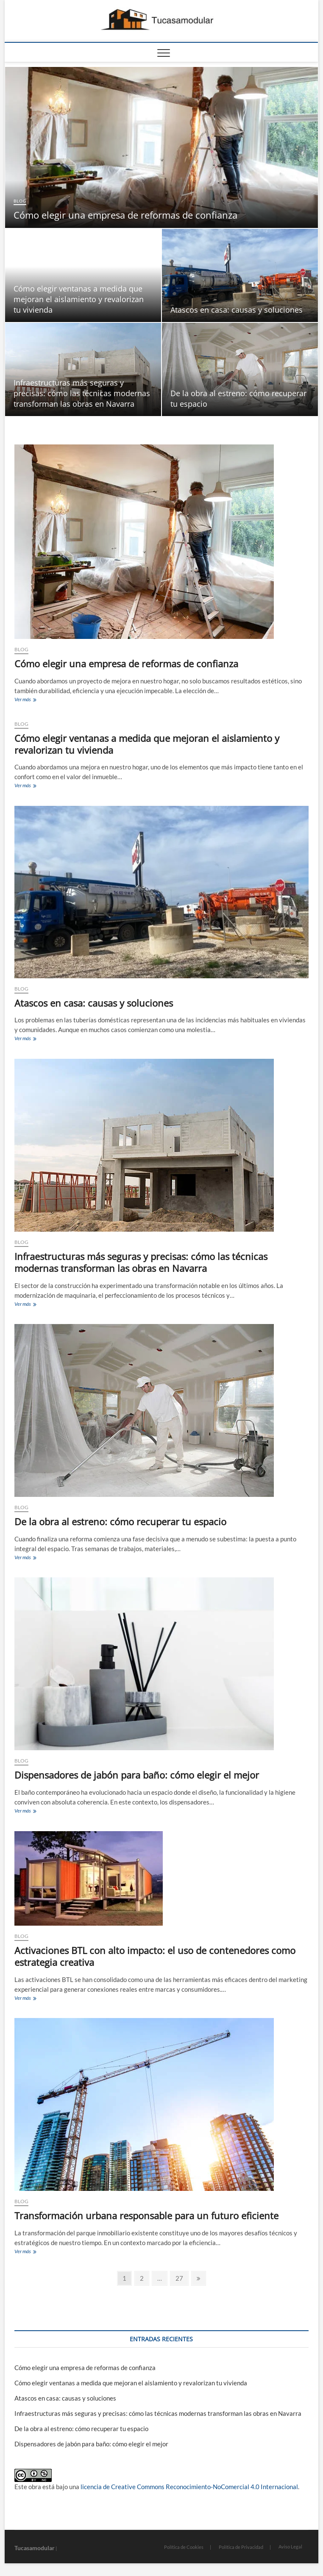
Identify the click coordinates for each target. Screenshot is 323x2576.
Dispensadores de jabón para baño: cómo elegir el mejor (136, 1774)
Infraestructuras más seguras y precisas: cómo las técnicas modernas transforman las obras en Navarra (82, 393)
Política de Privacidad (241, 2547)
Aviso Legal (290, 2546)
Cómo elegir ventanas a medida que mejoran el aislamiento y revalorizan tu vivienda (79, 299)
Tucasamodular (34, 2547)
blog (20, 200)
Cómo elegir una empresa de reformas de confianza (125, 214)
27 (181, 2277)
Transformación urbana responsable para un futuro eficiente (146, 2215)
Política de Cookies (183, 2547)
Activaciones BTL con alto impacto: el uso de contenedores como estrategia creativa (154, 1956)
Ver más (32, 700)
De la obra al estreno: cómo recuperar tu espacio (120, 1521)
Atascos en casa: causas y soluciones (236, 310)
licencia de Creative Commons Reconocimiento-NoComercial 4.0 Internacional (189, 2486)
